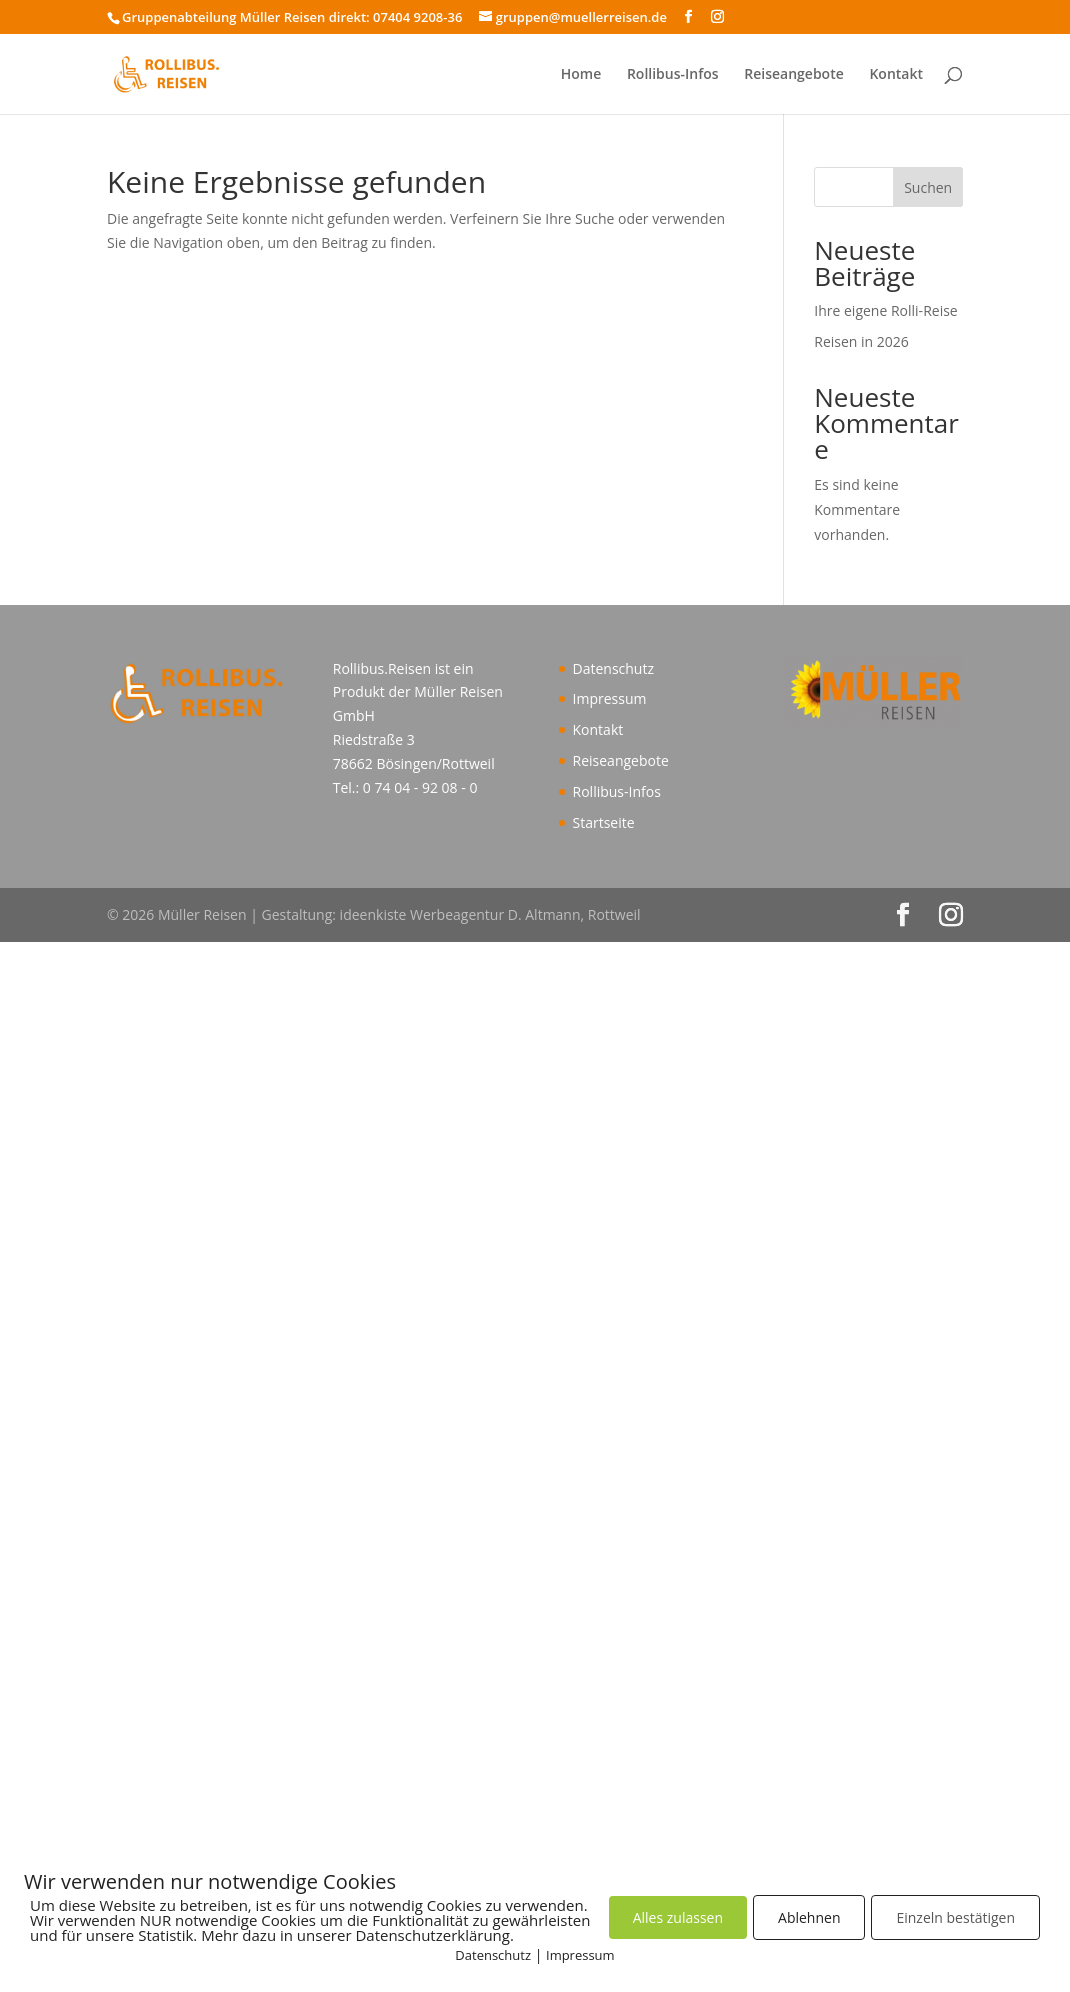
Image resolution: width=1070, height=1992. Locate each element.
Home (581, 74)
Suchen (928, 187)
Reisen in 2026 (861, 341)
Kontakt (896, 74)
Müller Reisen (458, 691)
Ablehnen (809, 1917)
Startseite (604, 822)
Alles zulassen (678, 1917)
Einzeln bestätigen (955, 1917)
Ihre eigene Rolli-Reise (885, 310)
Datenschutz (613, 668)
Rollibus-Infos (673, 74)
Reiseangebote (794, 74)
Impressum (610, 698)
